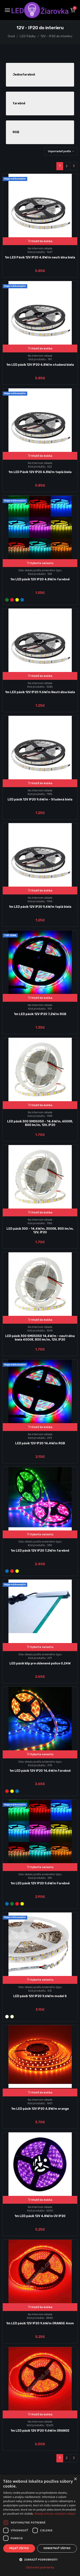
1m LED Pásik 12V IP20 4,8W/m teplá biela (40, 472)
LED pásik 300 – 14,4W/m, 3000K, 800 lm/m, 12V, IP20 (40, 1230)
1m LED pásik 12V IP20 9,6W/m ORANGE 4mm (40, 2323)
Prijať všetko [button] (19, 2548)
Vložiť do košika (40, 241)
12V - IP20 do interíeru (56, 36)
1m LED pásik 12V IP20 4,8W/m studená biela (40, 365)
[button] (72, 10)
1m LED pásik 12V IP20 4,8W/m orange (40, 2109)
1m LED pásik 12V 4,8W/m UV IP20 (40, 2216)
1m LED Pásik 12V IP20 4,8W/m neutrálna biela (40, 257)
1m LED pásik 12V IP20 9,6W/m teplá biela (40, 907)
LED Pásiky (28, 36)
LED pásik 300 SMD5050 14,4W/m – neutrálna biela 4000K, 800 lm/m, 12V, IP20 (40, 1337)
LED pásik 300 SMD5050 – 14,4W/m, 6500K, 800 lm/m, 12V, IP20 (40, 1123)
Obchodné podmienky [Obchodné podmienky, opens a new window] (40, 2567)
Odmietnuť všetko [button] (57, 2548)
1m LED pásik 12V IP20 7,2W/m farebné (40, 1550)
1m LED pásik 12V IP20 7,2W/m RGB (40, 1014)
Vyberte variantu (40, 563)
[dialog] (40, 2525)
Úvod (11, 36)
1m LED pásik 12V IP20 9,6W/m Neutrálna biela (40, 692)
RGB (16, 132)
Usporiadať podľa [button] (59, 151)
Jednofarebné (24, 74)
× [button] (75, 2479)
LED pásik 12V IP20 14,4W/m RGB (40, 1443)
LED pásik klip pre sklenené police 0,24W (40, 1663)
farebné (19, 103)
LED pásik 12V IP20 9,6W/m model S (40, 1996)
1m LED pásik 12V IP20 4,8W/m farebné (40, 579)
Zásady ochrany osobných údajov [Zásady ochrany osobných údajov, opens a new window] (55, 2513)
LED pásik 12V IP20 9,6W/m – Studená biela (40, 799)
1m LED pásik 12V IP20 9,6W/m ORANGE (40, 2431)
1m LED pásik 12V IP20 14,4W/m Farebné (40, 1771)
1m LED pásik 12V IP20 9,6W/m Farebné (40, 1883)
